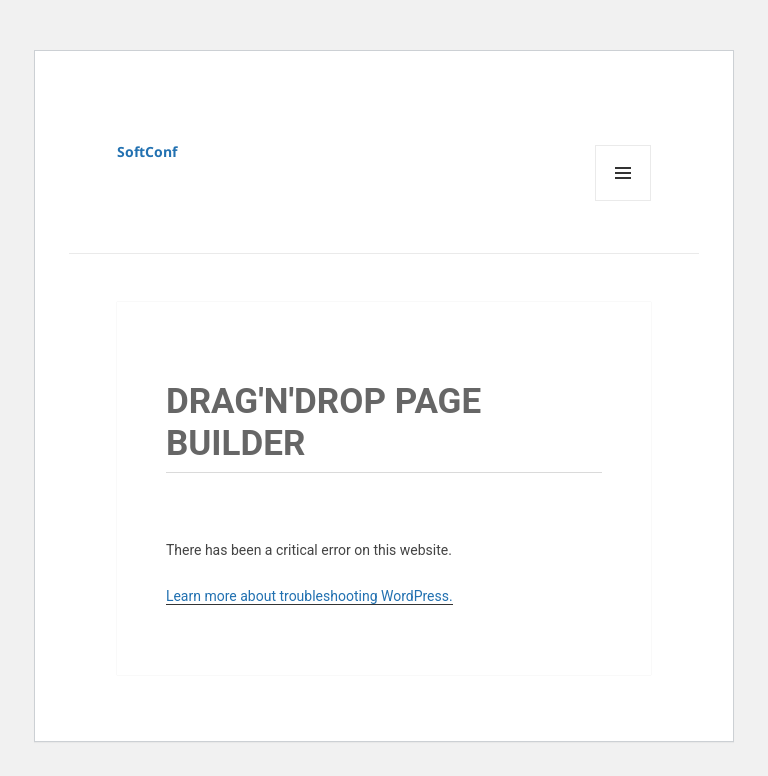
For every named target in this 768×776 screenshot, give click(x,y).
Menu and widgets (623, 200)
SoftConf (147, 151)
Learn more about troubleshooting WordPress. (309, 596)
